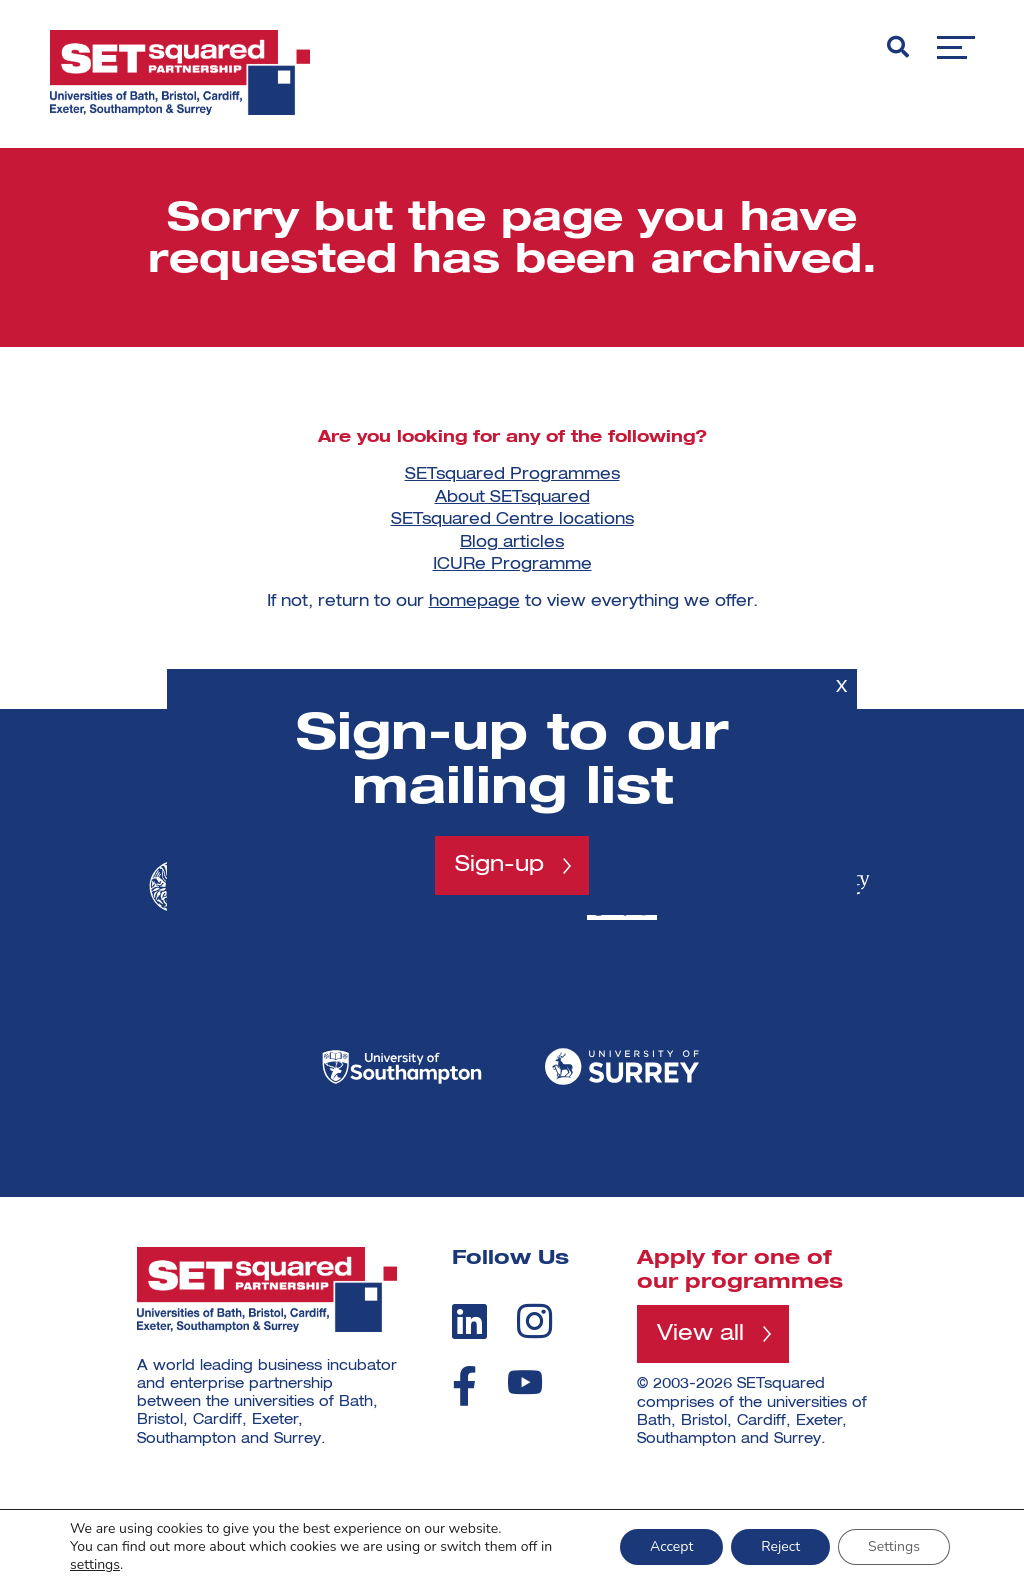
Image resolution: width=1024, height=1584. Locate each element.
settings (95, 1565)
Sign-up (499, 865)
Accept (671, 1546)
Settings (894, 1546)
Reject (780, 1546)
